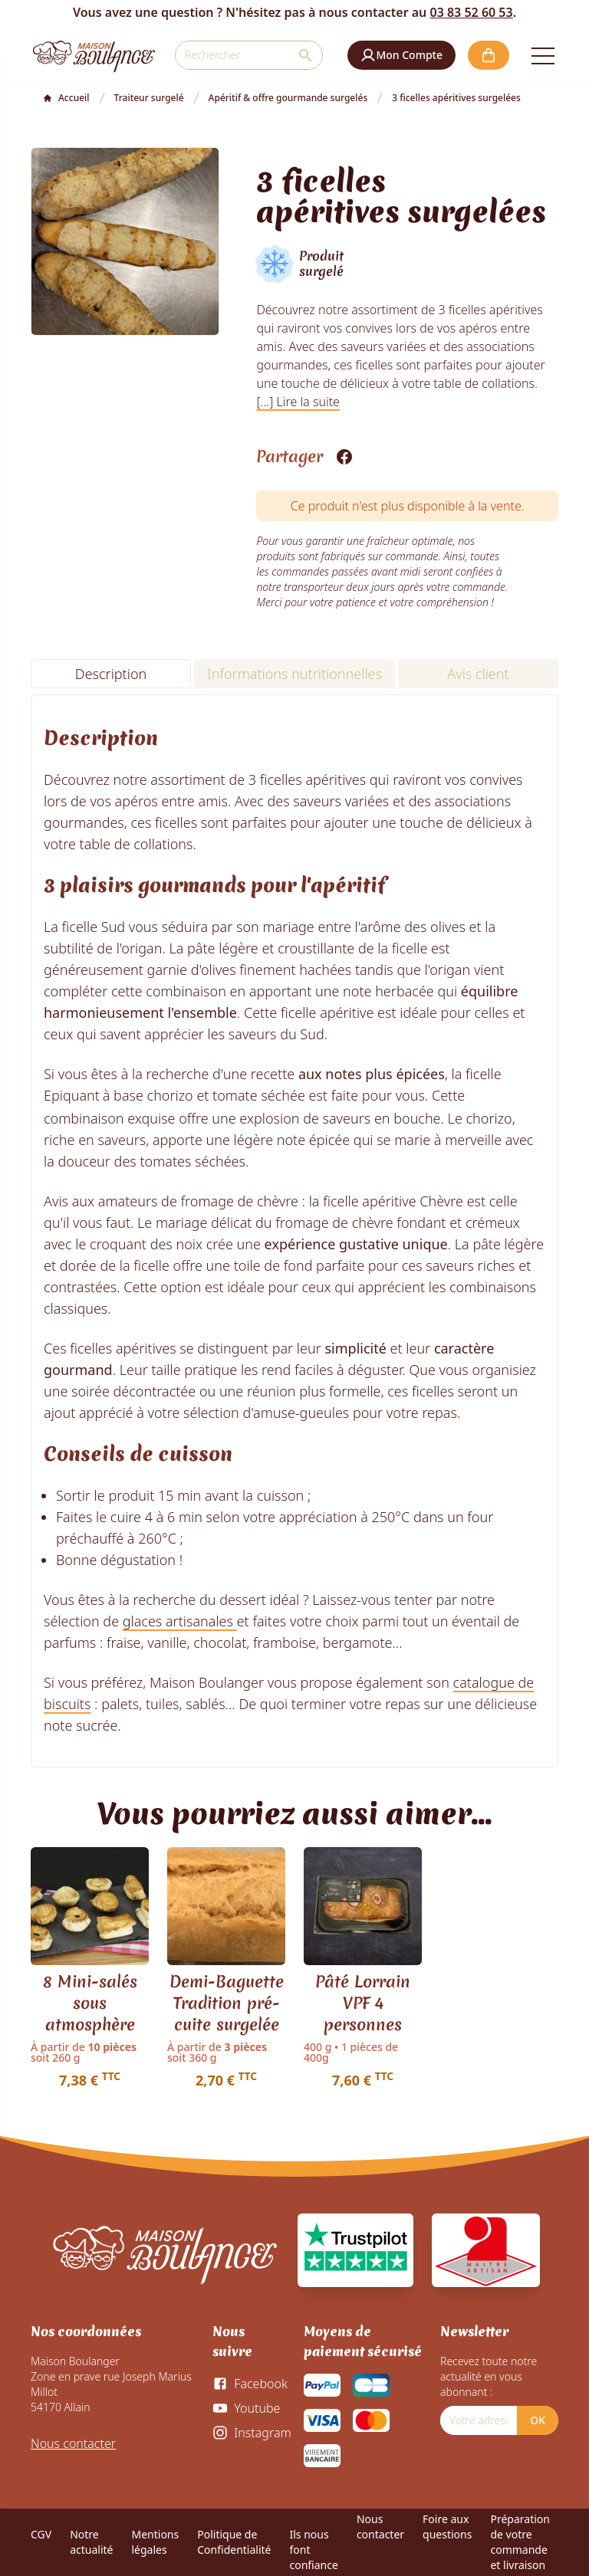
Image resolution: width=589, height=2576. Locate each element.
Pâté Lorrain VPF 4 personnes (362, 2003)
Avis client (477, 674)
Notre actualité (91, 2542)
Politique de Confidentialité (234, 2542)
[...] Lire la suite (298, 401)
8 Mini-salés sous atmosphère (90, 2003)
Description (110, 674)
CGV (41, 2534)
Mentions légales (155, 2542)
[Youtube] (246, 2408)
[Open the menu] (543, 55)
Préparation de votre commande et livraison (519, 2542)
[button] (401, 55)
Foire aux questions (447, 2527)
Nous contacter (73, 2443)
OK (537, 2420)
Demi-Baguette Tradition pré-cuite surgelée (226, 2003)
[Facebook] (249, 2384)
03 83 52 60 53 (470, 12)
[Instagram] (251, 2433)
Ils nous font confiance (313, 2549)
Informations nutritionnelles (294, 674)
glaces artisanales (180, 1621)
